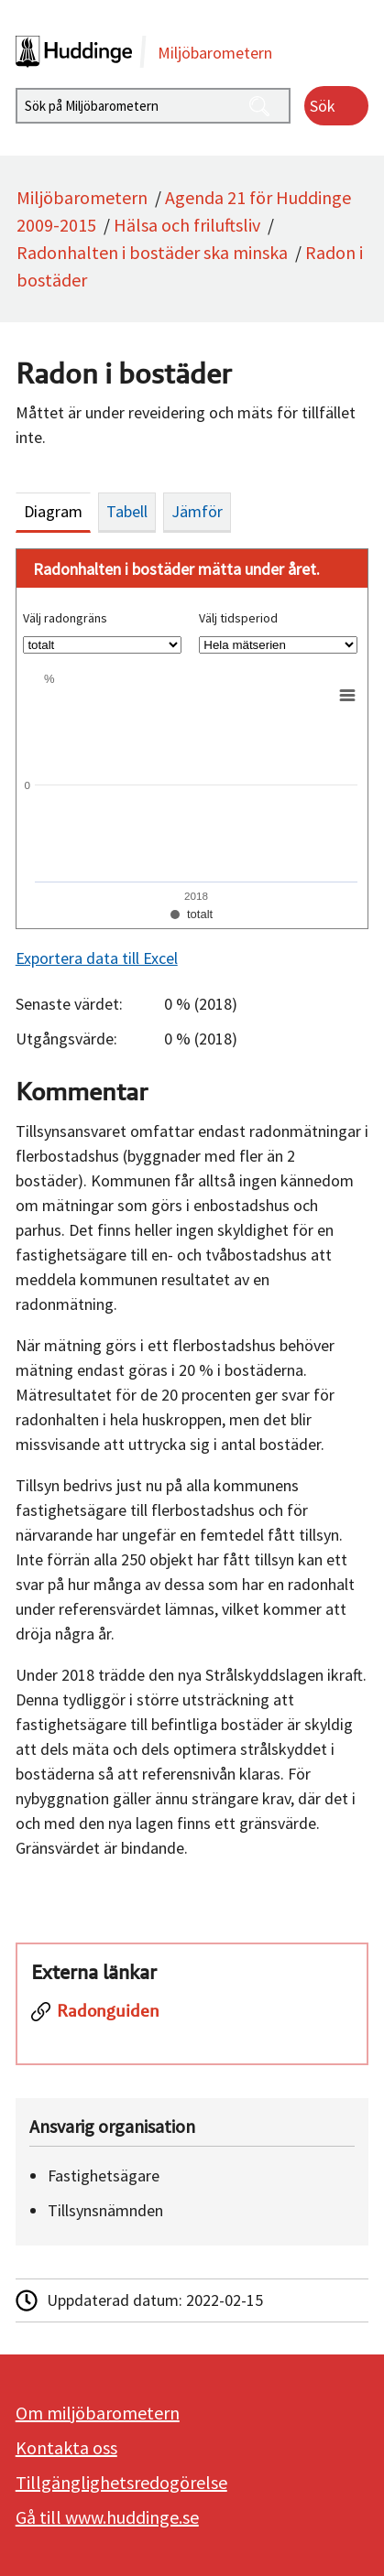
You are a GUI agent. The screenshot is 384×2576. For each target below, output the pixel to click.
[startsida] (192, 52)
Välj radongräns (65, 618)
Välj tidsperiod (238, 618)
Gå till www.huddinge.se (107, 2517)
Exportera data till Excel (97, 958)
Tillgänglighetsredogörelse (121, 2482)
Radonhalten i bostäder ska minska (152, 252)
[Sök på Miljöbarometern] (153, 106)
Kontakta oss (66, 2447)
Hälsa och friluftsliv (187, 224)
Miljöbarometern (82, 197)
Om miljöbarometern (98, 2412)
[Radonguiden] (192, 2022)
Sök (322, 105)
